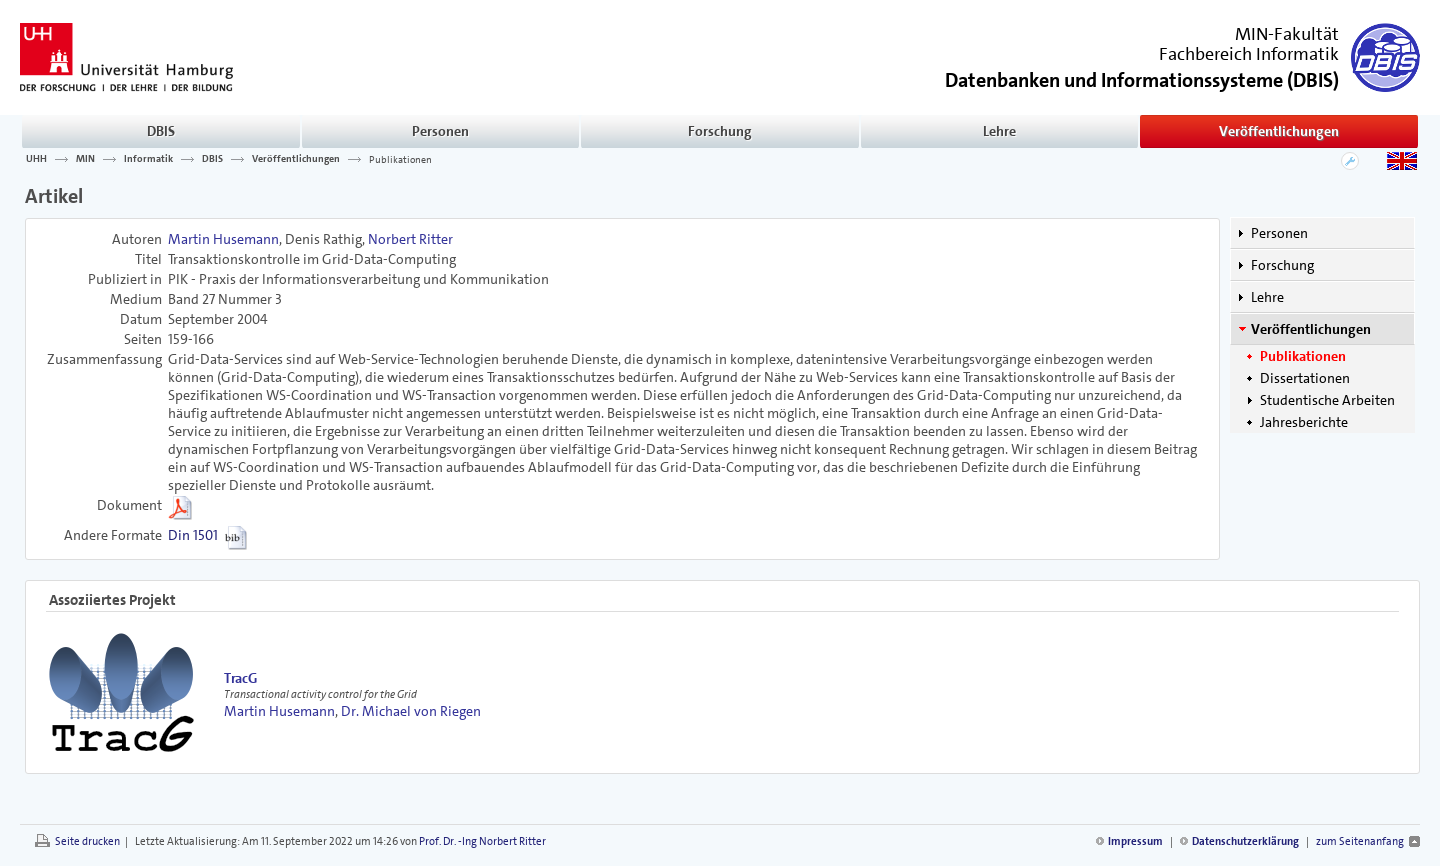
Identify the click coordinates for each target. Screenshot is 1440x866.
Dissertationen (1305, 378)
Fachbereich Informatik (1249, 54)
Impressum (1135, 841)
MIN (85, 159)
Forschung (720, 131)
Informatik (148, 159)
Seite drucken (87, 841)
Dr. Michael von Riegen (411, 711)
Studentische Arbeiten (1327, 400)
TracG (240, 678)
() (1142, 78)
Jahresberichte (1304, 422)
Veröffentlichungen (1279, 131)
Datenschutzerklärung (1245, 841)
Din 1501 (193, 535)
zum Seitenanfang (1360, 841)
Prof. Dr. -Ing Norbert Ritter (482, 841)
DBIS (161, 131)
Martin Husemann (223, 239)
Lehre (999, 131)
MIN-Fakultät (1287, 34)
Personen (440, 131)
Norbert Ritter (410, 239)
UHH (36, 159)
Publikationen (400, 159)
